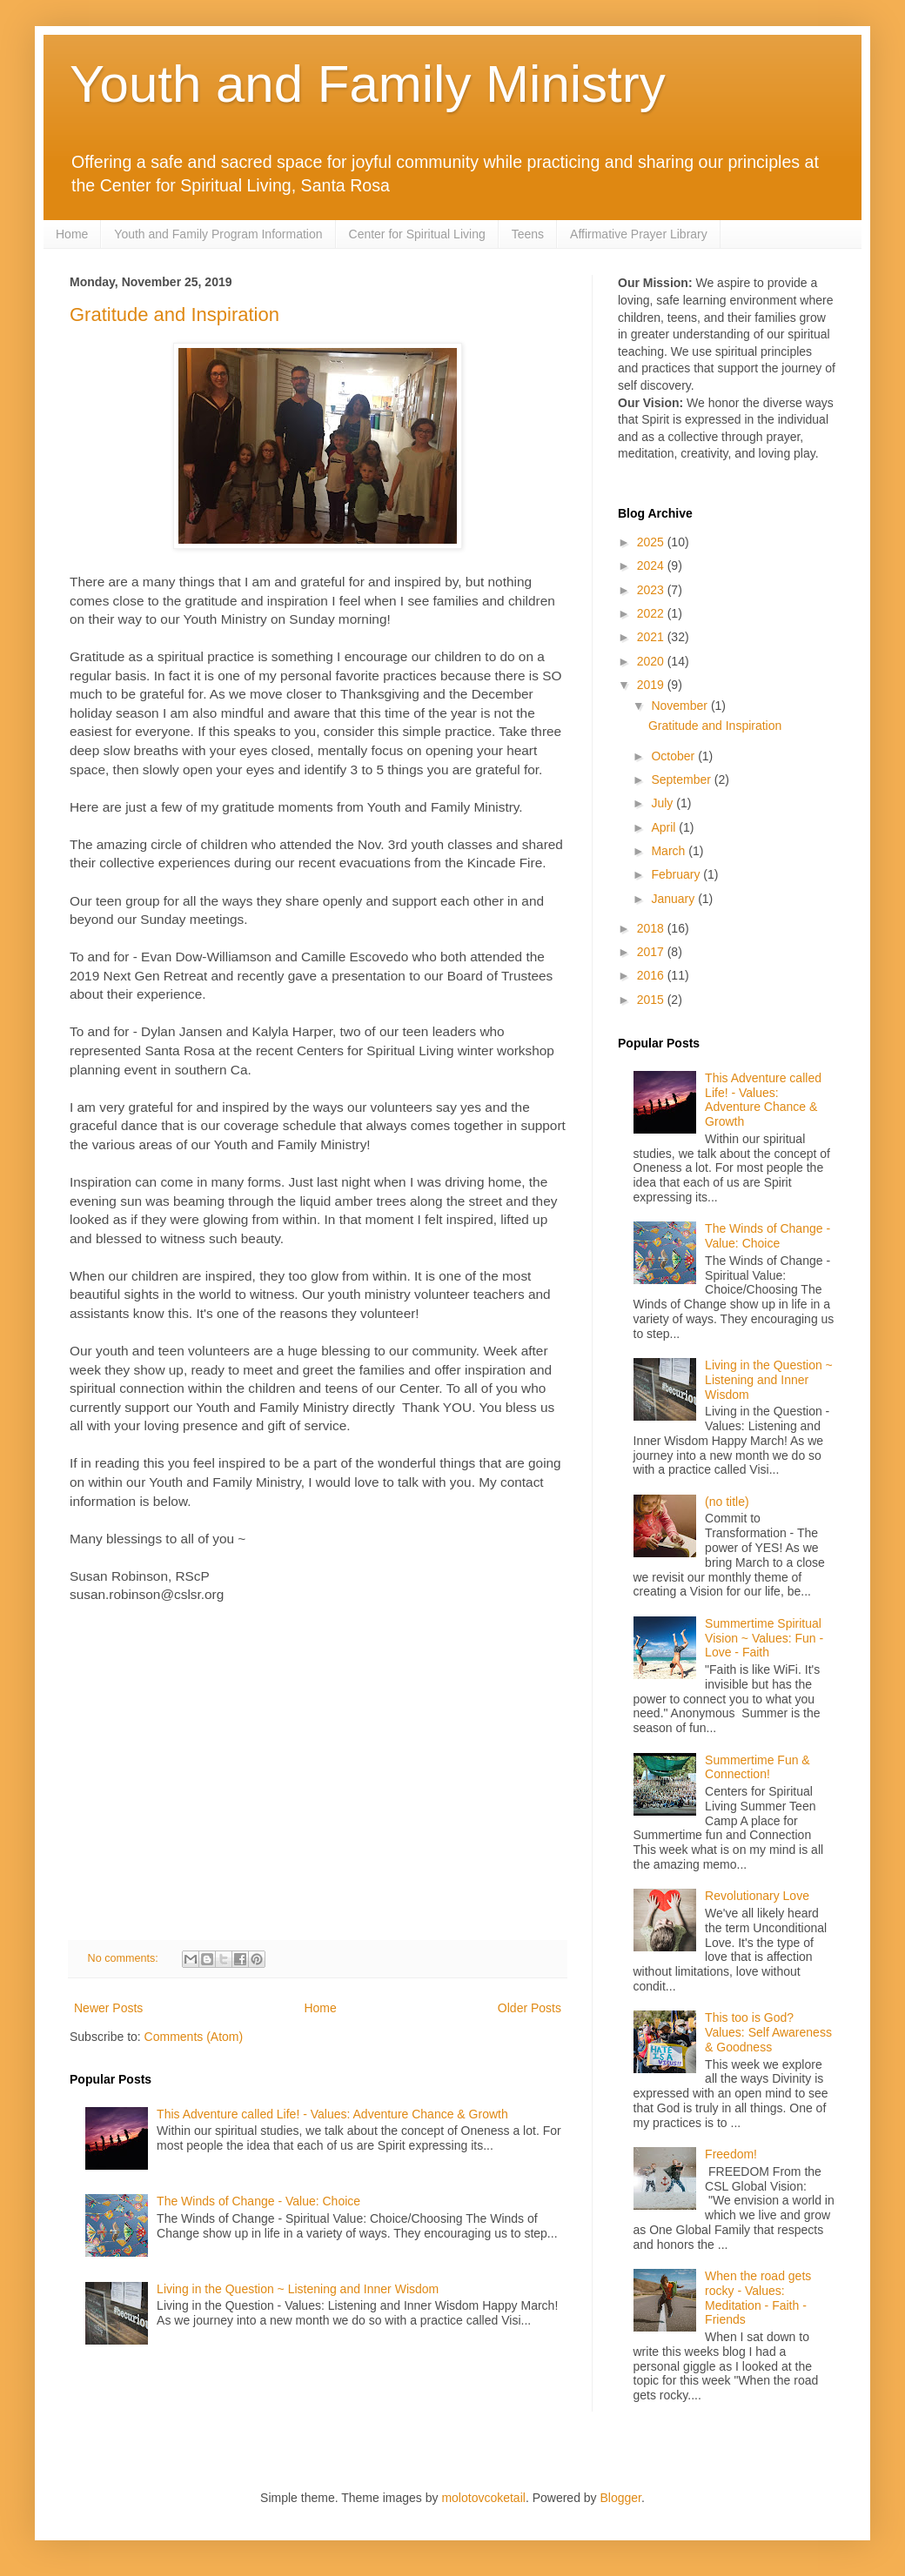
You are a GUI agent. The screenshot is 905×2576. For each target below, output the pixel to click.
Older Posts (529, 2008)
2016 (652, 975)
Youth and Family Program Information (218, 234)
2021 (652, 637)
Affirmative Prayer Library (638, 234)
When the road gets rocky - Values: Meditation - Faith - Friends (758, 2297)
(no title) (727, 1502)
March (669, 851)
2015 (652, 1000)
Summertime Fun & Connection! (757, 1767)
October (674, 756)
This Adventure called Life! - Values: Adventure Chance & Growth (332, 2114)
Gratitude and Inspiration (174, 314)
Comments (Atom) (194, 2037)
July (663, 803)
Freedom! (731, 2154)
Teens (528, 234)
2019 (652, 685)
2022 (652, 613)
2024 (652, 565)
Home (72, 234)
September (682, 779)
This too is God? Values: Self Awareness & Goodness (768, 2032)
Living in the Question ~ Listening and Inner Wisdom (298, 2289)
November (680, 706)
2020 (652, 661)
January (674, 899)
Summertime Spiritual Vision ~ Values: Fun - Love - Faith (764, 1638)
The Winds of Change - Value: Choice (258, 2201)
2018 (652, 928)
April (665, 827)
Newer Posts (108, 2008)
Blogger (620, 2498)
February (677, 874)
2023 (652, 590)
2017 (652, 952)
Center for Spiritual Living (417, 234)
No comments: (125, 1958)
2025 (652, 542)
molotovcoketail (483, 2498)
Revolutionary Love (757, 1896)
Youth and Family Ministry (368, 84)
